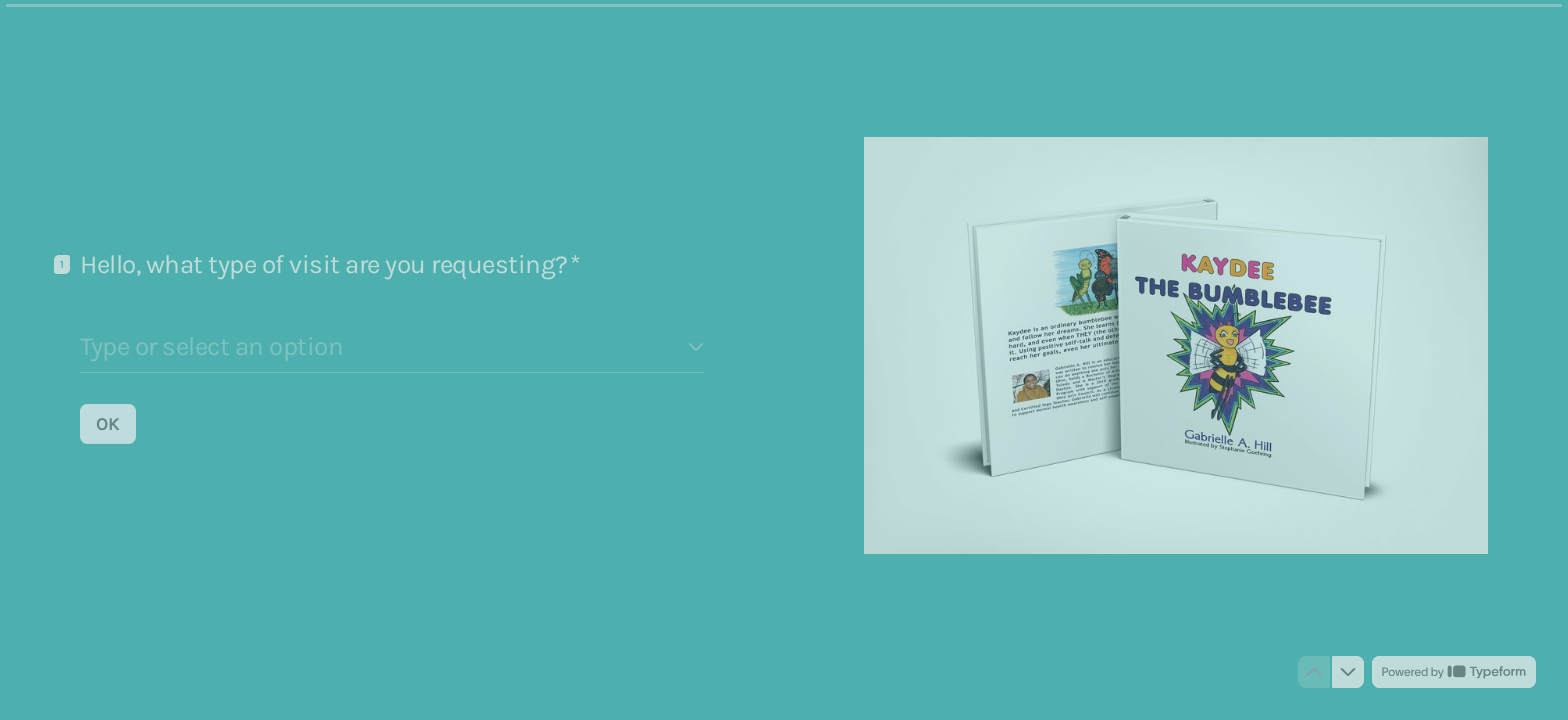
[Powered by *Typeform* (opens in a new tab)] (1454, 672)
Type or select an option (211, 345)
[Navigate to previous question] (1314, 672)
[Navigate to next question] (1348, 672)
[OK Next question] (108, 423)
